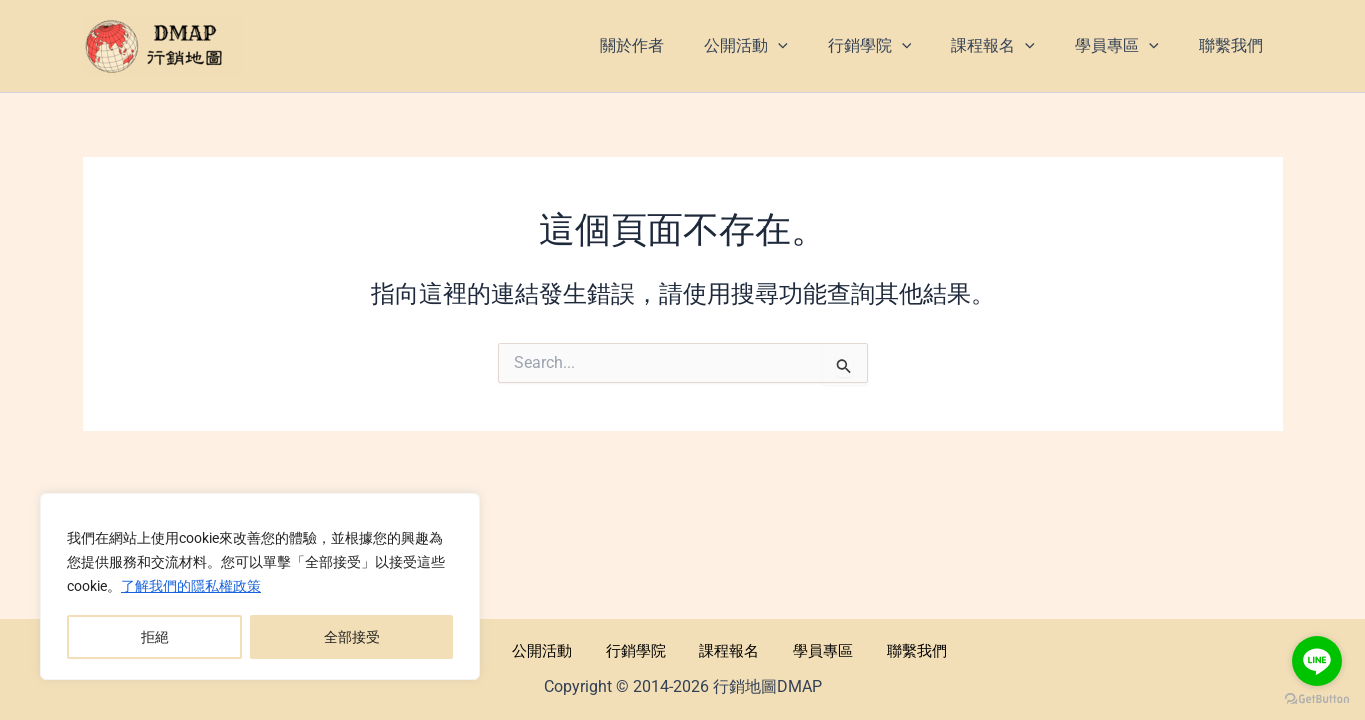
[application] (814, 46)
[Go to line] (1317, 661)
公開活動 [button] (563, 649)
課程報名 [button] (723, 649)
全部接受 (352, 637)
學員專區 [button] (803, 649)
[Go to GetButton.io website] (1317, 699)
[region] (260, 587)
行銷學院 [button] (643, 649)
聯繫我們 (883, 649)
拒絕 (155, 637)
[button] (782, 46)
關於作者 (483, 649)
